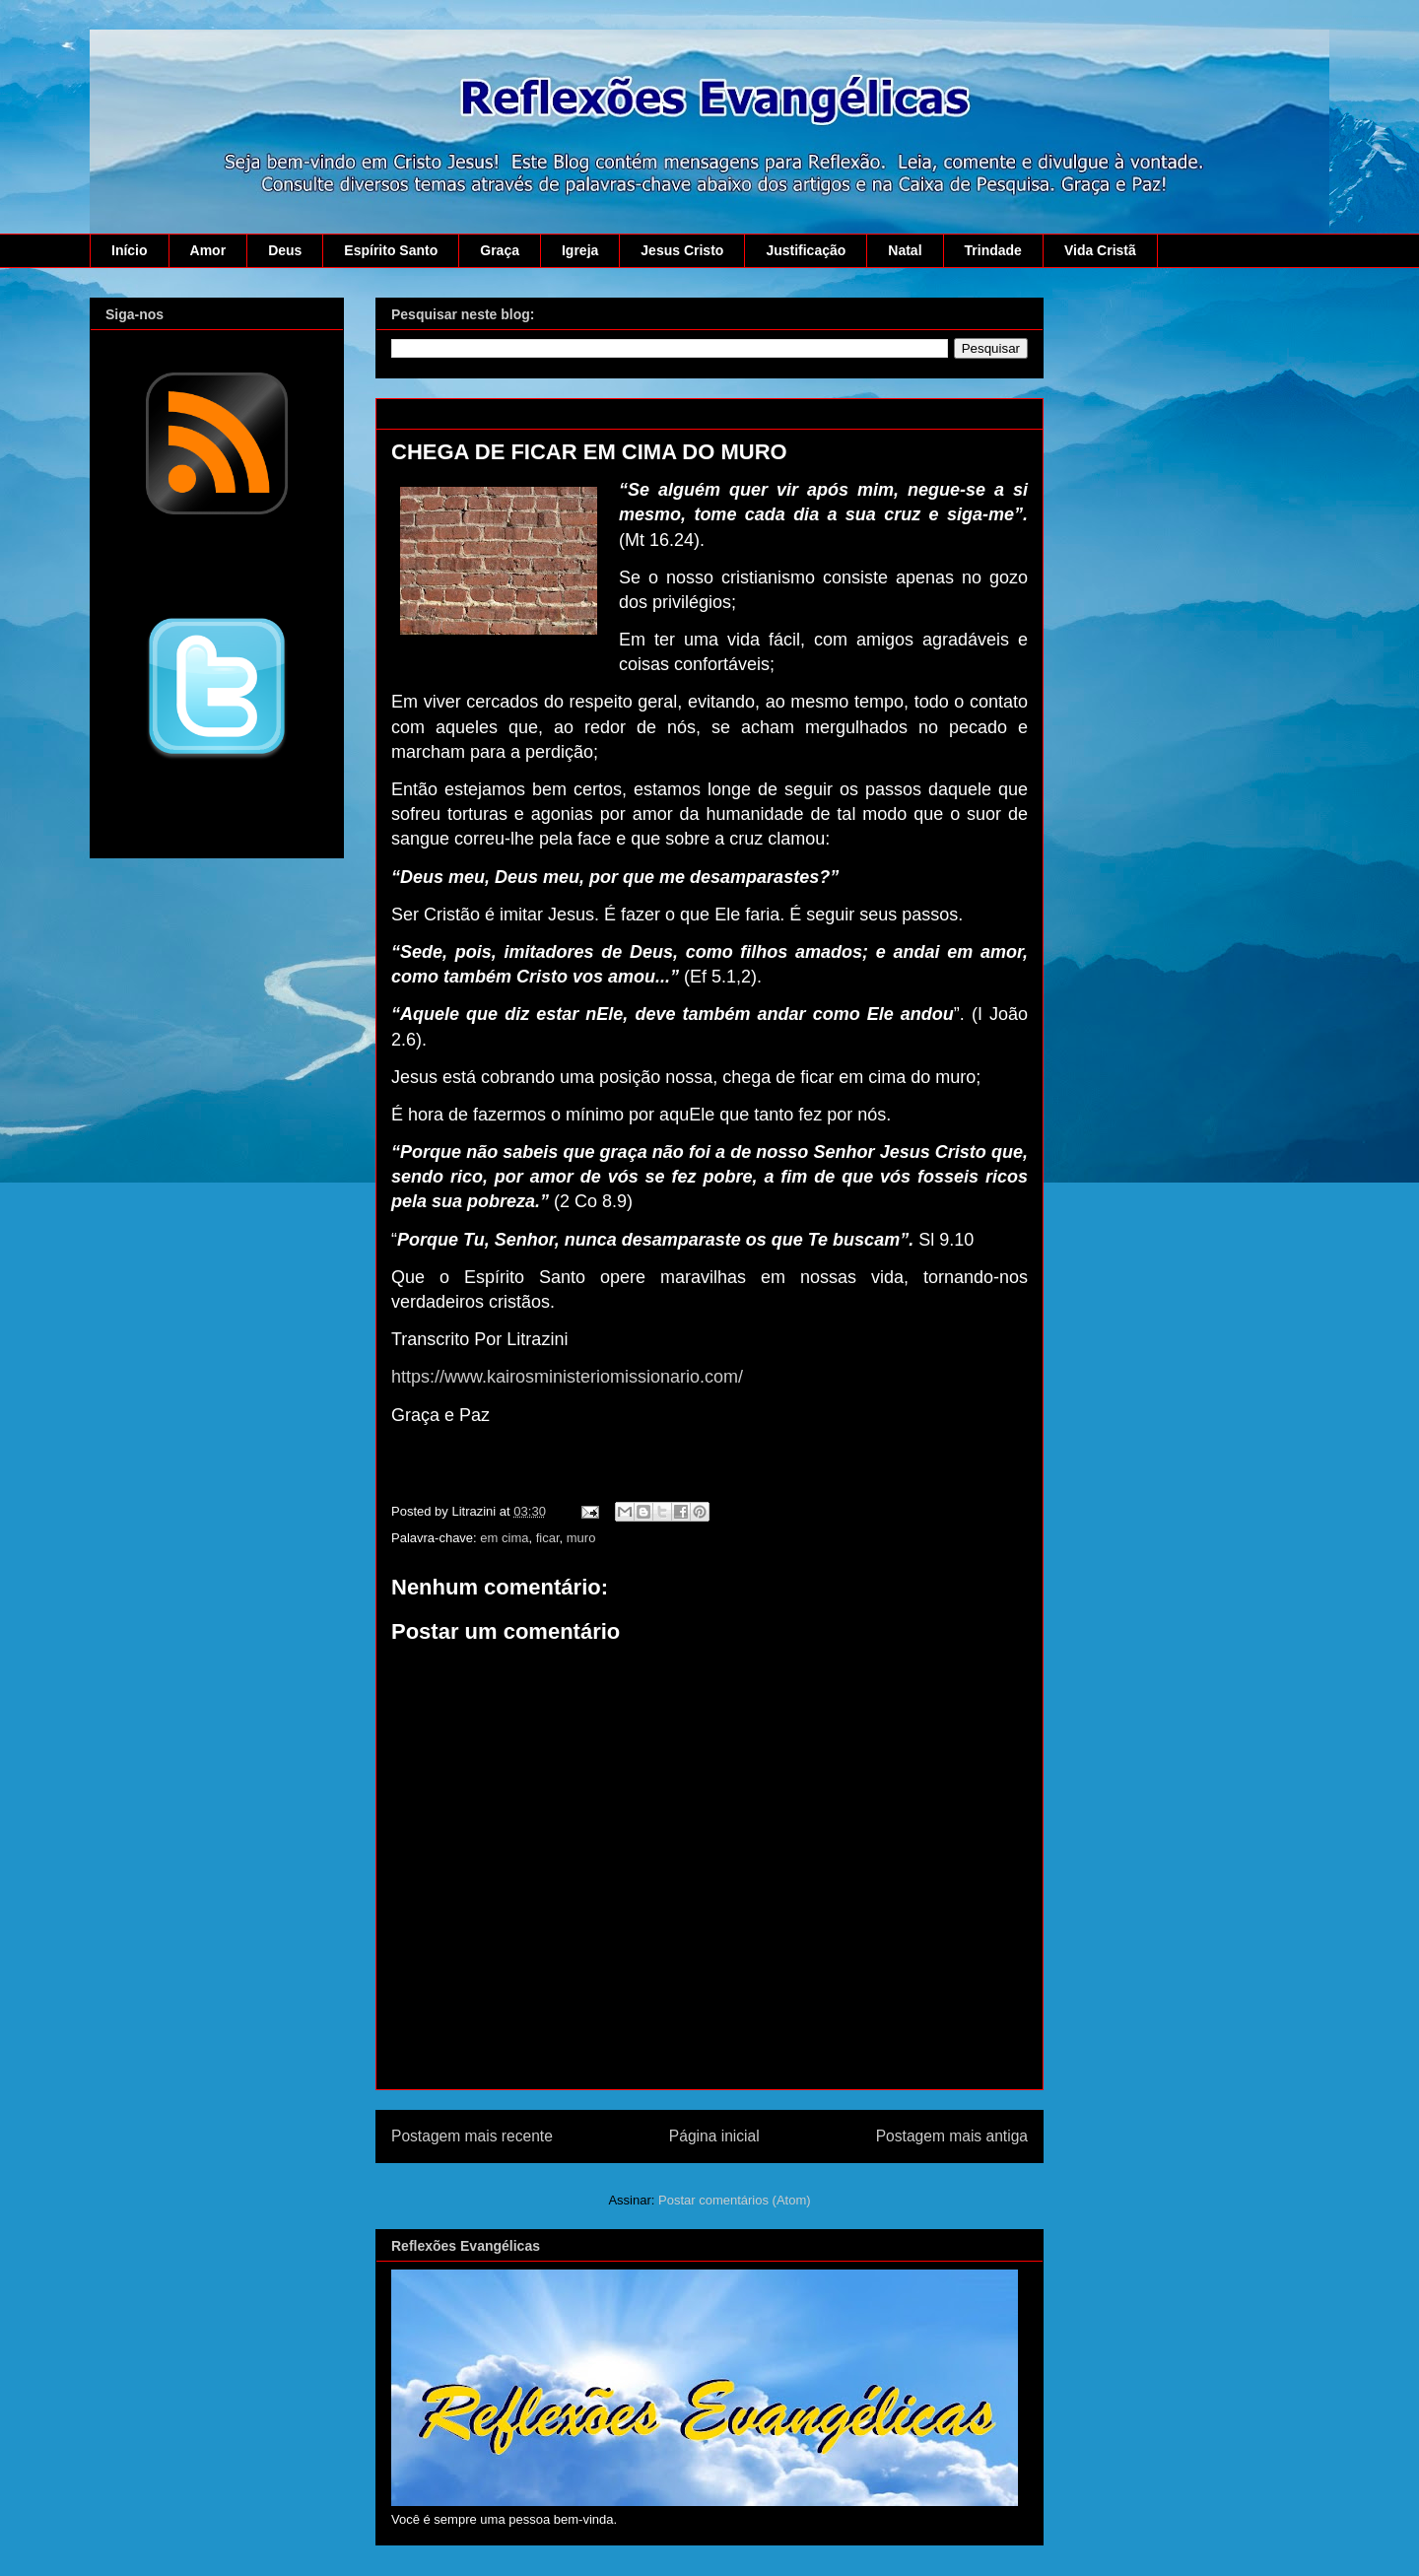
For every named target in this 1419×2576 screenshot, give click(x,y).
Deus (285, 250)
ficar (548, 1537)
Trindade (993, 250)
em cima (504, 1537)
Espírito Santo (391, 250)
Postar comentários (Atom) (734, 2200)
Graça (499, 250)
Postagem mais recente (472, 2136)
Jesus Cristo (682, 250)
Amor (208, 250)
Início (129, 250)
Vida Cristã (1100, 250)
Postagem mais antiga (952, 2136)
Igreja (580, 250)
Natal (904, 250)
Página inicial (714, 2136)
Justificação (805, 250)
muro (581, 1537)
